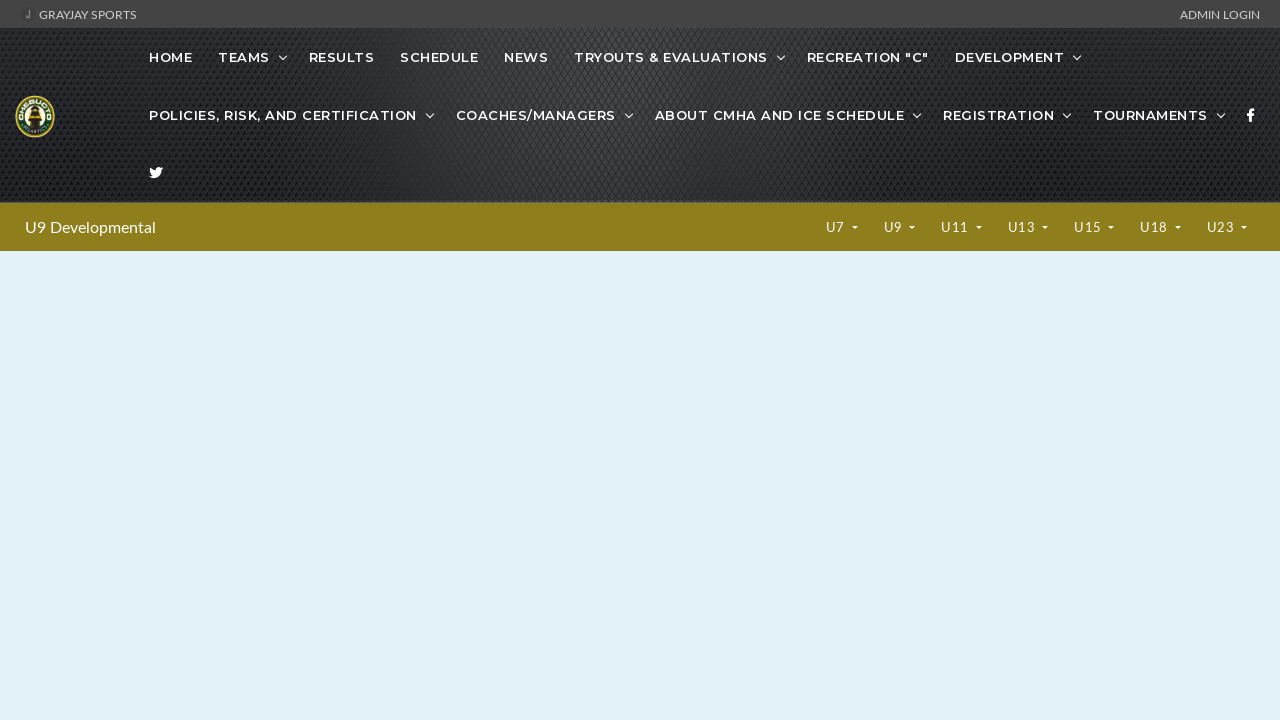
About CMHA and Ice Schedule (780, 115)
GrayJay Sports (78, 14)
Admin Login (1220, 14)
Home (170, 57)
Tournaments (1150, 115)
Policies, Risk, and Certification (283, 115)
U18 (1155, 227)
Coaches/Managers (536, 115)
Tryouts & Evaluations (671, 57)
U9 (895, 227)
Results (342, 57)
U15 (1089, 227)
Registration (998, 115)
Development (1010, 57)
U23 (1222, 227)
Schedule (439, 57)
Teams (244, 57)
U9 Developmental (90, 227)
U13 (1023, 227)
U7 (837, 227)
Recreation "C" (868, 57)
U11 (956, 227)
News (526, 57)
